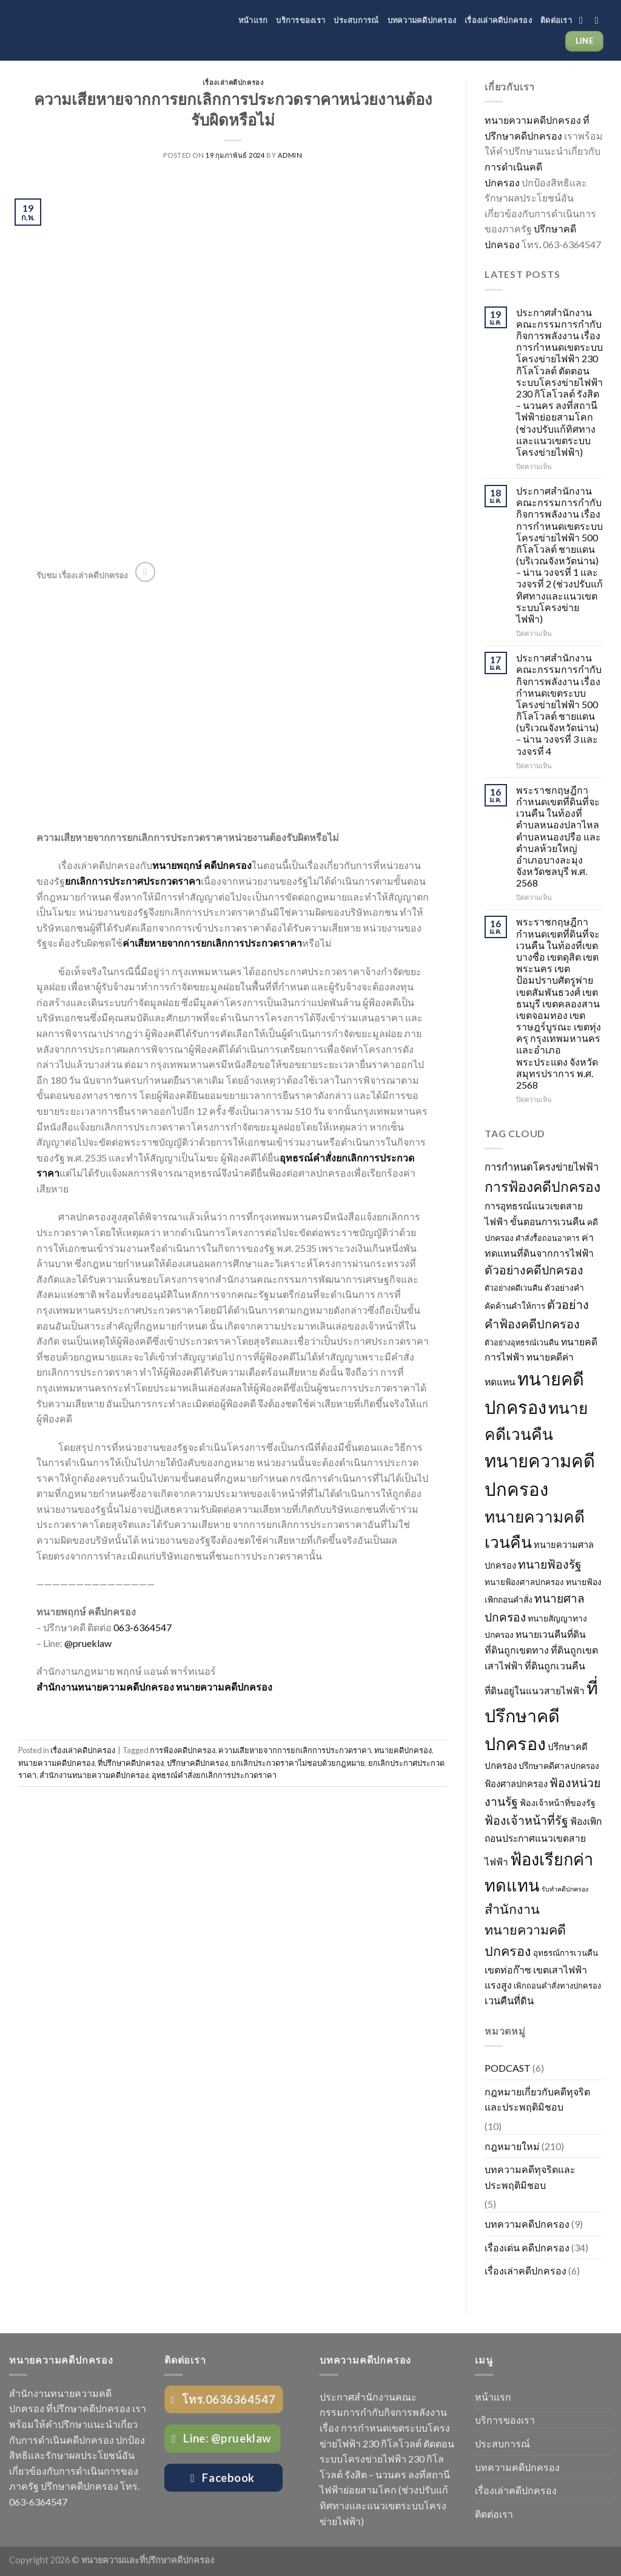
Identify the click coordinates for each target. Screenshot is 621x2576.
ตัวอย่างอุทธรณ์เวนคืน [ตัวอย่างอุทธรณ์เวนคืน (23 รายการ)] (522, 1342)
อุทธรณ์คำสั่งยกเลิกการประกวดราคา (214, 1775)
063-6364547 (142, 1627)
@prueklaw (88, 1643)
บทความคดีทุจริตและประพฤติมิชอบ (530, 2177)
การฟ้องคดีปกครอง (182, 1750)
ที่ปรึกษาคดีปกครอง (131, 1763)
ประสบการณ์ (356, 20)
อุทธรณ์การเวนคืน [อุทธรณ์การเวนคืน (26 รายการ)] (565, 1953)
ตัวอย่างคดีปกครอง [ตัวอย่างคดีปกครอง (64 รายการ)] (534, 1270)
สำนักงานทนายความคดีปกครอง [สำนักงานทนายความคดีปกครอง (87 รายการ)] (525, 1930)
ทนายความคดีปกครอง (224, 1686)
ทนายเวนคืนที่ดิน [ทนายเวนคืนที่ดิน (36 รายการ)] (550, 1634)
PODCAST (508, 2068)
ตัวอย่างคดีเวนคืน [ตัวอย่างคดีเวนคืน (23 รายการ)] (514, 1288)
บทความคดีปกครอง (422, 20)
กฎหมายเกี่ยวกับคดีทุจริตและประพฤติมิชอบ (537, 2099)
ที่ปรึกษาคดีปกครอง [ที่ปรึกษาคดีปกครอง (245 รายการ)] (541, 1715)
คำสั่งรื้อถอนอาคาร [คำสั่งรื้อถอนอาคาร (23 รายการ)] (547, 1238)
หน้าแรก (253, 20)
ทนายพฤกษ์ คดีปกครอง (202, 865)
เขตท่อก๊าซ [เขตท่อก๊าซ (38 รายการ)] (508, 1969)
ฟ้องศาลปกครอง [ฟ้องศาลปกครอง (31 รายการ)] (516, 1784)
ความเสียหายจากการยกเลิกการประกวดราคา (294, 1750)
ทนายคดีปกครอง (403, 1750)
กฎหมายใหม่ (512, 2146)
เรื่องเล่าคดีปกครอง (498, 20)
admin (290, 155)
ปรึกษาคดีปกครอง (197, 1763)
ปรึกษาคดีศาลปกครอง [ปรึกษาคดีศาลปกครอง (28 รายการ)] (559, 1765)
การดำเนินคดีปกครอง (67, 2440)
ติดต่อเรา (556, 20)
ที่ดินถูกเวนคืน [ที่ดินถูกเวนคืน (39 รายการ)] (555, 1665)
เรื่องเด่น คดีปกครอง (527, 2247)
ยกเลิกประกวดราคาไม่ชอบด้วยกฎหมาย (298, 1763)
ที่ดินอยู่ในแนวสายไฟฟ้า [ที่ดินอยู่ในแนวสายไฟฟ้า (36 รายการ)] (535, 1690)
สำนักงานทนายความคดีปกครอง (94, 1775)
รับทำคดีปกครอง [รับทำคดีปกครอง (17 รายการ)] (565, 1889)
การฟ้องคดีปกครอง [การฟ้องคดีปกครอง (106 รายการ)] (542, 1186)
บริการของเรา (300, 20)
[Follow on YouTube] (600, 20)
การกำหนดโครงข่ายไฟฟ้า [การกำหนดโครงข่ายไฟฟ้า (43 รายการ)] (542, 1166)
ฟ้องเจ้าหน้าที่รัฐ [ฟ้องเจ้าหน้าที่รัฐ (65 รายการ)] (526, 1820)
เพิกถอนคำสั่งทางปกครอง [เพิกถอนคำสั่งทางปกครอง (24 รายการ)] (557, 1985)
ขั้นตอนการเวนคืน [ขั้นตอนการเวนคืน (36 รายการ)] (547, 1221)
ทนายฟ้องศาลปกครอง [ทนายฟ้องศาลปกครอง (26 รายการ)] (524, 1582)
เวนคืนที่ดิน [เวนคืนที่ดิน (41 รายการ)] (509, 2001)
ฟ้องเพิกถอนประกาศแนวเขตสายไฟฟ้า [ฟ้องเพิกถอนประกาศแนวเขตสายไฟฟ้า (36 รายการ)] (543, 1841)
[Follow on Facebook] (584, 20)
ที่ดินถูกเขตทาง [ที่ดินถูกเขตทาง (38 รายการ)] (517, 1649)
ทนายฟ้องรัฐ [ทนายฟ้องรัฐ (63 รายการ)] (550, 1564)
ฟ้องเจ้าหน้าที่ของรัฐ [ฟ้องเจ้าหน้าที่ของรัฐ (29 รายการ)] (558, 1802)
